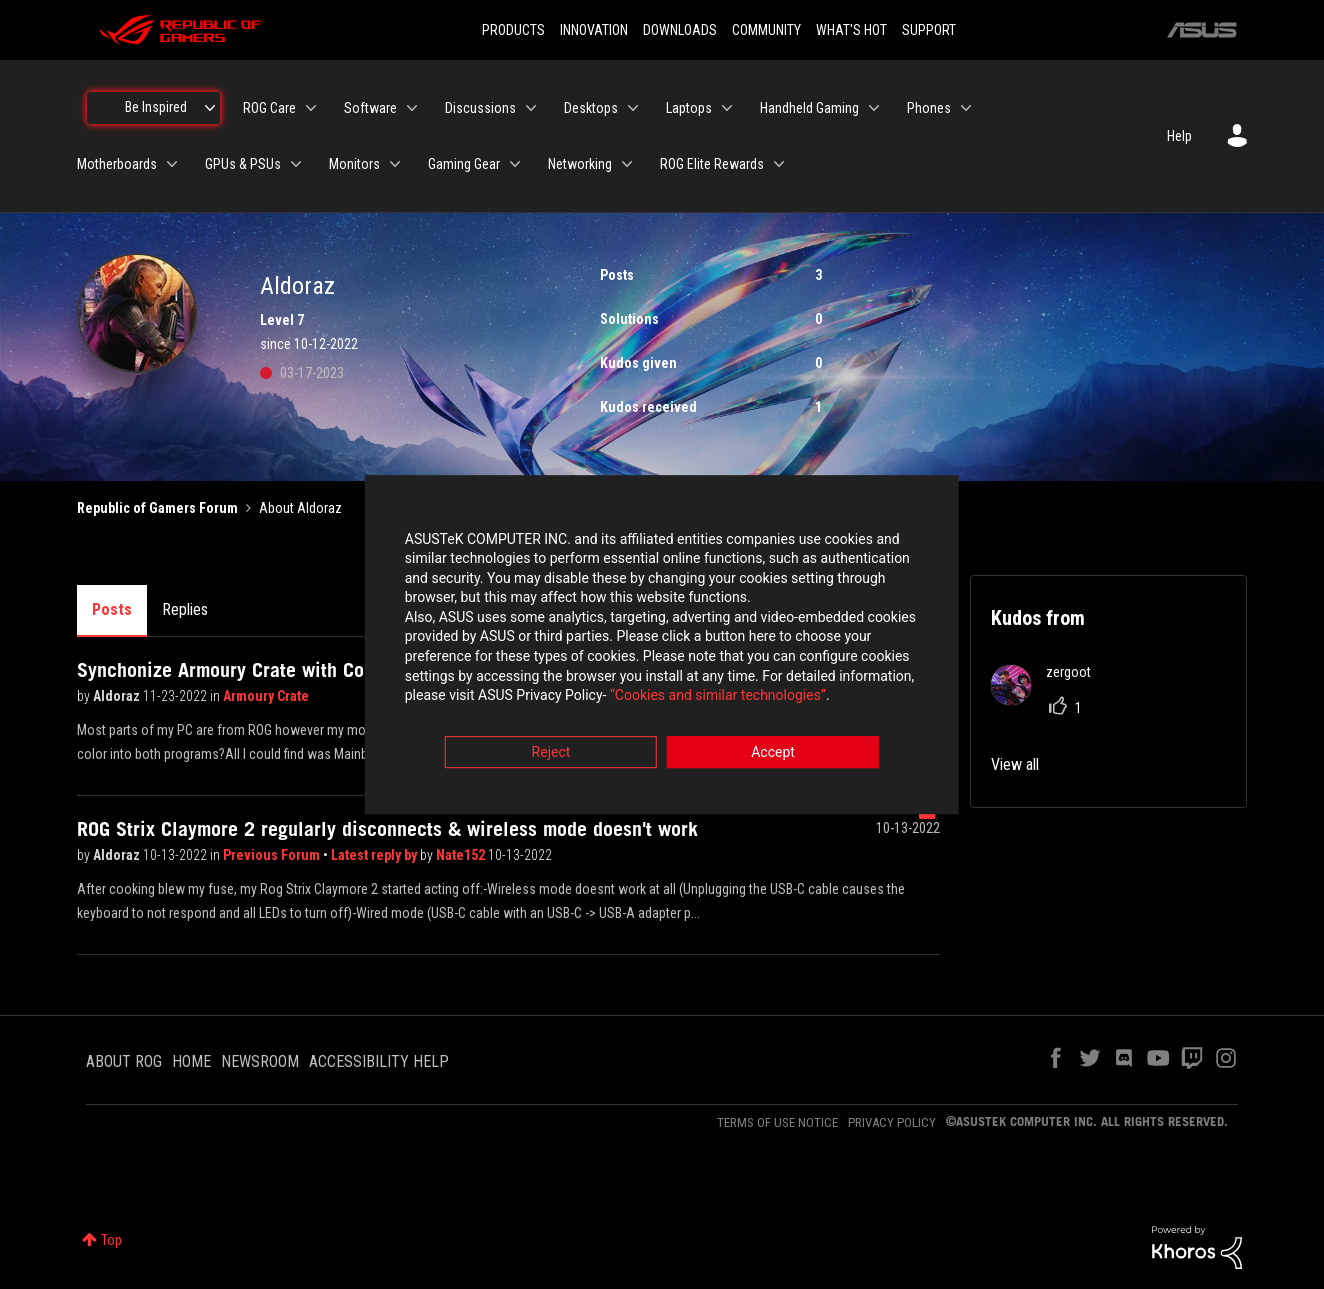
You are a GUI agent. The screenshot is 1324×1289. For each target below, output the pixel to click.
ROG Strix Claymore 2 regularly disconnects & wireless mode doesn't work (387, 829)
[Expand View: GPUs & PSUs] (296, 164)
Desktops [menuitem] (591, 108)
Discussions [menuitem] (480, 108)
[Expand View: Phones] (966, 108)
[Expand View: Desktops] (633, 108)
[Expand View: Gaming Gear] (515, 164)
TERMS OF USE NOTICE (777, 1122)
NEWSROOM (260, 1061)
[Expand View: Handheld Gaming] (874, 108)
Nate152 (462, 855)
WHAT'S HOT (851, 30)
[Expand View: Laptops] (727, 108)
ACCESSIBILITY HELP (379, 1061)
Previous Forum (273, 855)
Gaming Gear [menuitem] (464, 164)
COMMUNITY (766, 30)
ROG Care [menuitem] (269, 108)
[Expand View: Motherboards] (172, 164)
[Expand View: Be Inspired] (210, 108)
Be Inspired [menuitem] (156, 107)
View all (1015, 764)
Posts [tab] (112, 609)
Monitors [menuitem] (354, 164)
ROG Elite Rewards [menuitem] (712, 164)
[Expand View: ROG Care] (311, 108)
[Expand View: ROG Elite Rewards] (779, 164)
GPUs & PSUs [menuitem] (243, 164)
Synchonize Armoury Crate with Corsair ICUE (262, 670)
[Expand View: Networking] (627, 164)
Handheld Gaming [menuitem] (809, 108)
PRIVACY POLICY (892, 1122)
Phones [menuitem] (929, 108)
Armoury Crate (266, 696)
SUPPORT (929, 30)
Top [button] (111, 1240)
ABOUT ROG (124, 1061)
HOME (191, 1061)
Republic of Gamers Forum (157, 508)
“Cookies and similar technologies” (531, 699)
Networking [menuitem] (580, 164)
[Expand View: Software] (412, 108)
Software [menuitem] (370, 108)
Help (1179, 136)
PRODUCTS (513, 30)
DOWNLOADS (680, 30)
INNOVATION (594, 30)
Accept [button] (773, 755)
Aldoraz (118, 696)
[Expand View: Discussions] (531, 108)
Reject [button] (551, 755)
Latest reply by (375, 855)
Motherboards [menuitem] (117, 164)
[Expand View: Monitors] (395, 164)
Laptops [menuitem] (689, 108)
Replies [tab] (185, 609)
